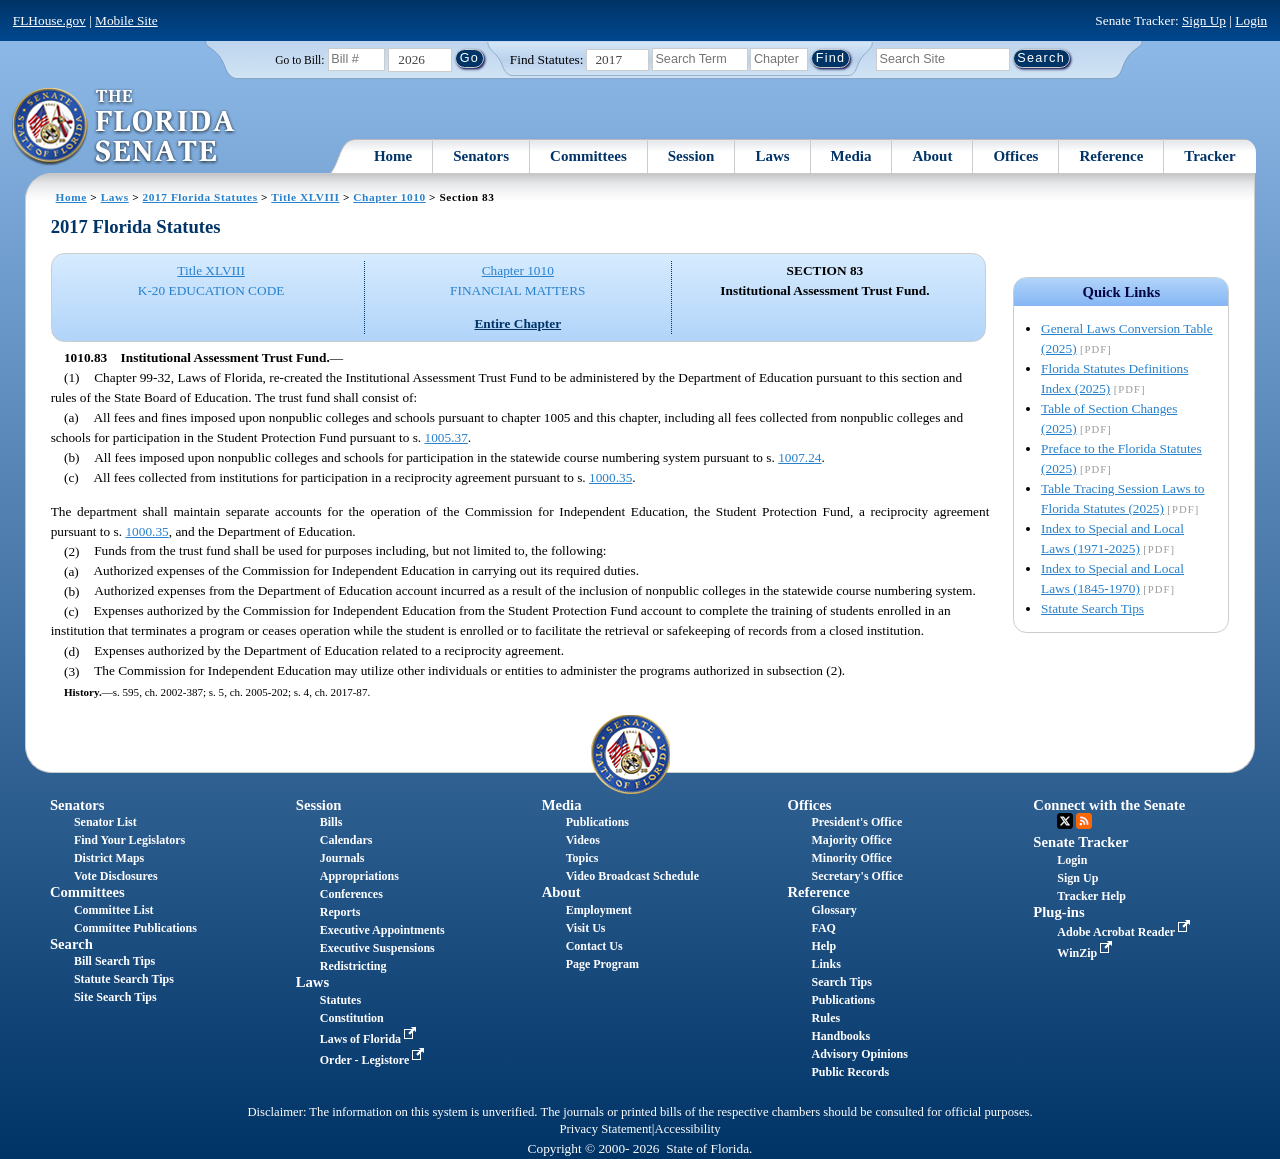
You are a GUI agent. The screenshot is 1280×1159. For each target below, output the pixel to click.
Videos (583, 840)
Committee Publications (135, 928)
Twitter (1065, 821)
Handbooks (840, 1036)
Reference (1111, 156)
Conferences (351, 894)
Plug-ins (1058, 912)
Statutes (340, 1000)
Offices (1015, 156)
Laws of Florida (370, 1039)
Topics (582, 858)
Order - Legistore (374, 1060)
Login (1251, 20)
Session (691, 156)
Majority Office (851, 840)
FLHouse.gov (49, 20)
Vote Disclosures (116, 876)
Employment (599, 910)
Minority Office (851, 858)
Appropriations (359, 876)
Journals (342, 858)
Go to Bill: (299, 60)
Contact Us (594, 946)
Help (823, 946)
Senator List (105, 822)
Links (825, 964)
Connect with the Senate (1109, 805)
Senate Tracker (1080, 842)
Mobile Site (126, 20)
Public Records (850, 1072)
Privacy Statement (605, 1129)
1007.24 (799, 457)
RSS (1084, 821)
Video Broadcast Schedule (632, 876)
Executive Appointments (382, 930)
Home (393, 156)
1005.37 (446, 437)
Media (851, 156)
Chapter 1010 (389, 197)
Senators (481, 156)
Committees (588, 156)
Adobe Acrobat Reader (1125, 932)
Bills (331, 822)
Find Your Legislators (129, 840)
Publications (597, 822)
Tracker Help (1091, 896)
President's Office (856, 822)
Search (71, 944)
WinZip (1086, 953)
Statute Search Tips (1092, 608)
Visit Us (586, 928)
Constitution (352, 1018)
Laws (772, 156)
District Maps (109, 858)
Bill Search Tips (114, 961)
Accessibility (688, 1129)
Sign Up (1204, 20)
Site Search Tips (115, 997)
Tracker (1209, 156)
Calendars (346, 840)
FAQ (823, 928)
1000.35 (610, 477)
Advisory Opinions (859, 1054)
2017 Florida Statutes (200, 197)
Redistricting (353, 966)
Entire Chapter (517, 323)
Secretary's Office (856, 876)
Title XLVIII (305, 197)
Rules (825, 1018)
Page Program (602, 964)
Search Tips (841, 982)
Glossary (833, 910)
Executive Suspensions (377, 948)
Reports (340, 912)
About (932, 156)
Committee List (114, 910)
